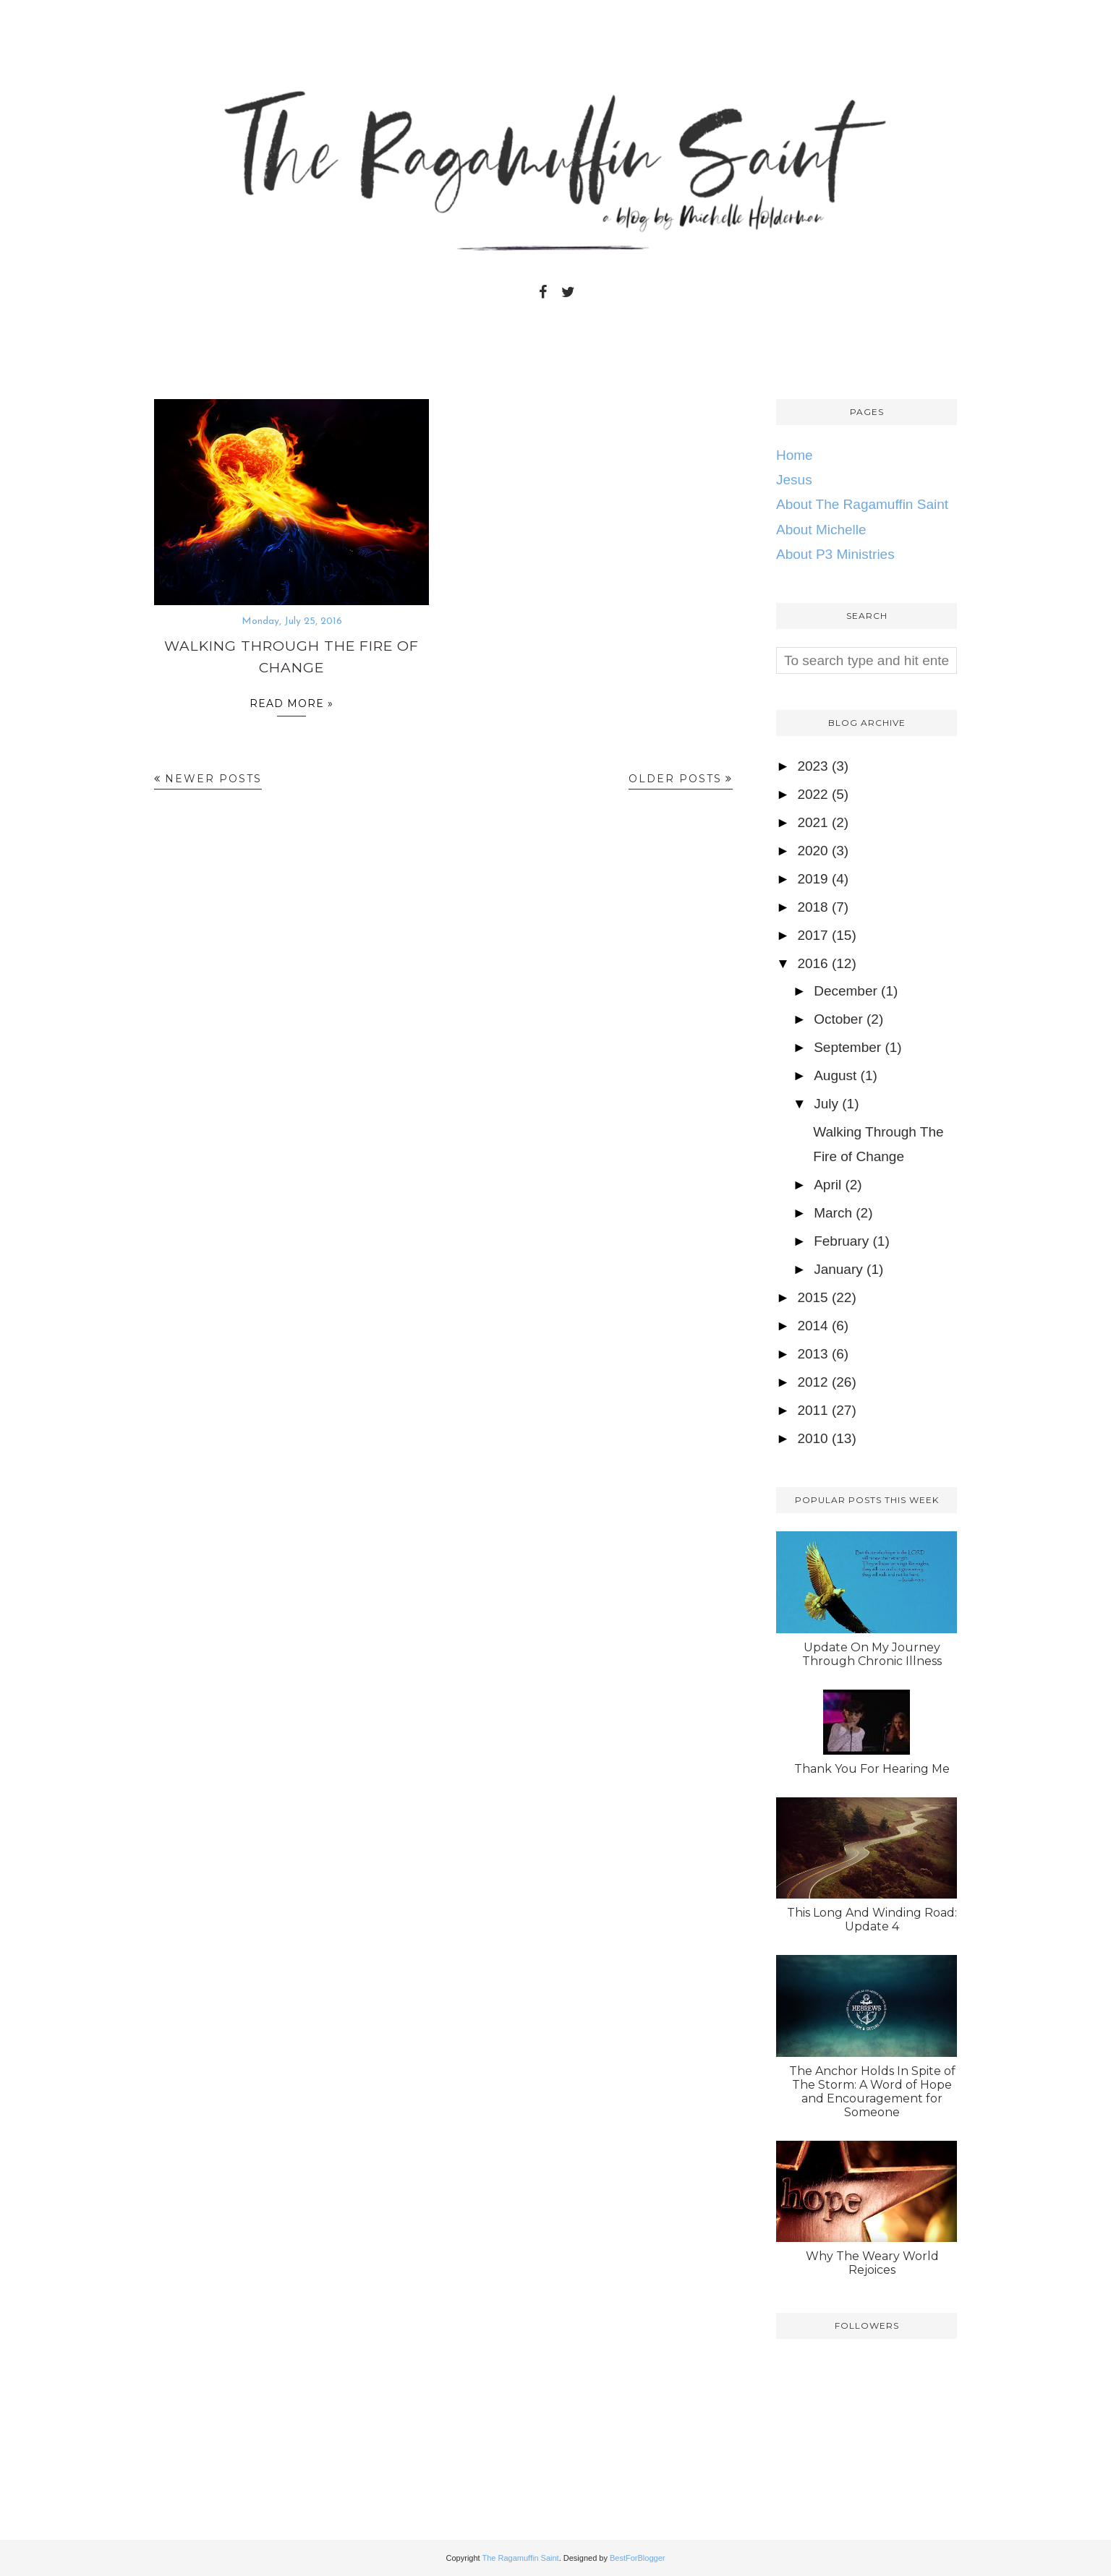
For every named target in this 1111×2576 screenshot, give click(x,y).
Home (794, 455)
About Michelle (821, 529)
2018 (812, 907)
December (845, 990)
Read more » (291, 706)
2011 (812, 1410)
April (827, 1184)
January (838, 1269)
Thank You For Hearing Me (872, 1769)
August (835, 1075)
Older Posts (675, 778)
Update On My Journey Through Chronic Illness (872, 1654)
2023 (812, 766)
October (838, 1019)
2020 (812, 850)
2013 (812, 1353)
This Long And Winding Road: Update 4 (872, 1919)
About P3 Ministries (835, 554)
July (826, 1103)
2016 (812, 963)
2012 (812, 1382)
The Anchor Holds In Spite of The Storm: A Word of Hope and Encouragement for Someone (872, 2091)
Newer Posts (213, 778)
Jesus (794, 479)
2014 (812, 1325)
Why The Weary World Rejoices (872, 2263)
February (841, 1241)
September (847, 1047)
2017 (812, 935)
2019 (812, 878)
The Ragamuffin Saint (520, 2558)
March (833, 1212)
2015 (812, 1297)
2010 (812, 1438)
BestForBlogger (637, 2558)
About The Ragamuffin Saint (862, 504)
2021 (812, 822)
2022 (812, 794)
